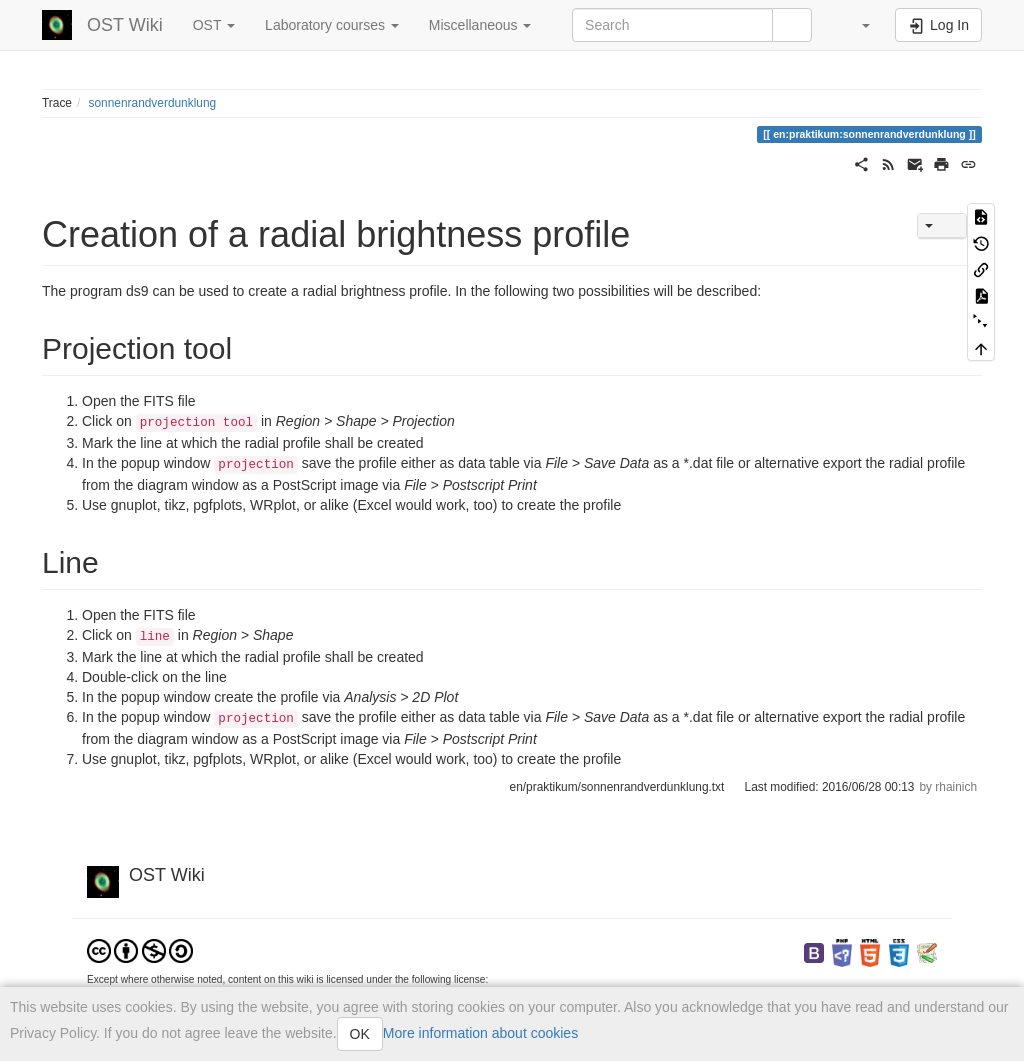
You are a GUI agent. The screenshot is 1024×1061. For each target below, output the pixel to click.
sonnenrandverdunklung (153, 103)
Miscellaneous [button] (480, 25)
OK (360, 1034)
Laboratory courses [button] (332, 25)
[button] (856, 25)
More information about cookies (480, 1033)
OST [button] (214, 25)
